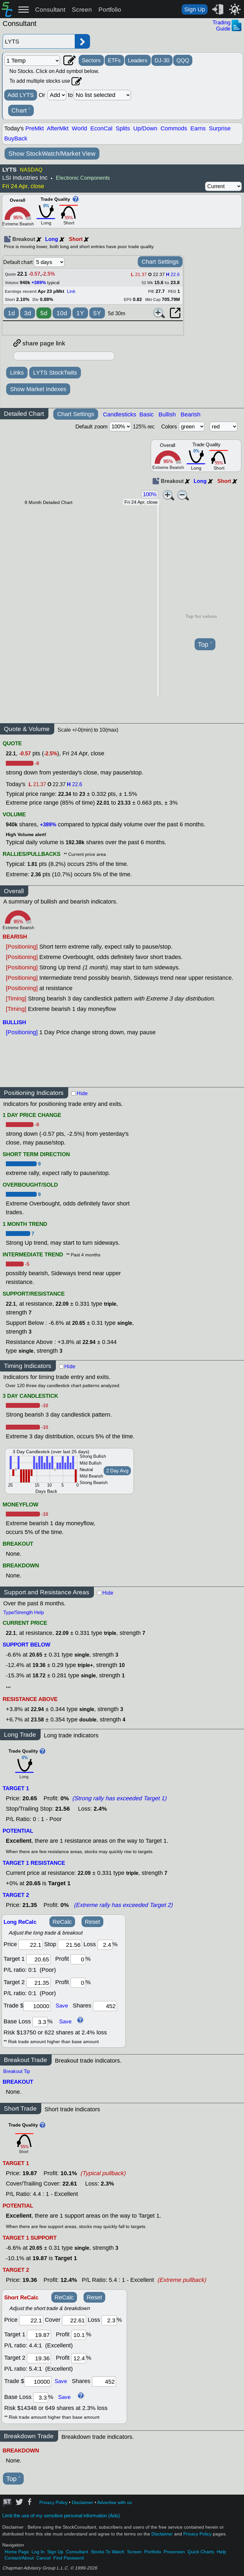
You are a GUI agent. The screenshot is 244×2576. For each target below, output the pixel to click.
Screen (82, 10)
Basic (146, 414)
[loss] (104, 1945)
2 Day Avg (117, 1471)
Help (221, 2552)
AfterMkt (58, 128)
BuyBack (15, 138)
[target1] (38, 1959)
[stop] (70, 1945)
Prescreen (174, 2552)
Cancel (43, 2558)
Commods (174, 128)
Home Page (17, 2552)
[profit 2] (78, 1983)
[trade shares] (105, 2006)
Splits (123, 128)
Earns (198, 128)
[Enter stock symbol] (39, 41)
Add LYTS (20, 95)
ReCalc (62, 1922)
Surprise (220, 128)
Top (205, 644)
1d (11, 313)
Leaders (138, 60)
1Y (80, 313)
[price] (31, 1945)
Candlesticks (119, 414)
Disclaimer (82, 2502)
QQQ (182, 60)
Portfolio (109, 10)
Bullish (167, 414)
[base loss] (39, 2022)
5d (43, 313)
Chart (21, 110)
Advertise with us (114, 2502)
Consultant (50, 10)
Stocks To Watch (107, 2552)
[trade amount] (37, 2006)
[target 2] (38, 1983)
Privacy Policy (53, 2502)
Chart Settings (160, 262)
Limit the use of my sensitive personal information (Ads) (61, 2515)
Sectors (91, 60)
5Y (97, 313)
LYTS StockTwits (55, 373)
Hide (82, 1093)
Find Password (68, 2558)
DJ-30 (162, 60)
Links (17, 373)
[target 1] (39, 2335)
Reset (92, 1922)
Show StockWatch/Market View (52, 154)
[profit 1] (78, 1959)
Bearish (190, 414)
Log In (38, 2552)
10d (62, 313)
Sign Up (194, 9)
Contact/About (19, 2558)
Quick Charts (200, 2552)
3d (27, 313)
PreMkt (34, 128)
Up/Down (145, 128)
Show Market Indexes (38, 389)
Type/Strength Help (23, 1612)
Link (71, 291)
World (79, 128)
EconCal (101, 128)
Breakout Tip (16, 2071)
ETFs (114, 60)
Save (62, 2005)
